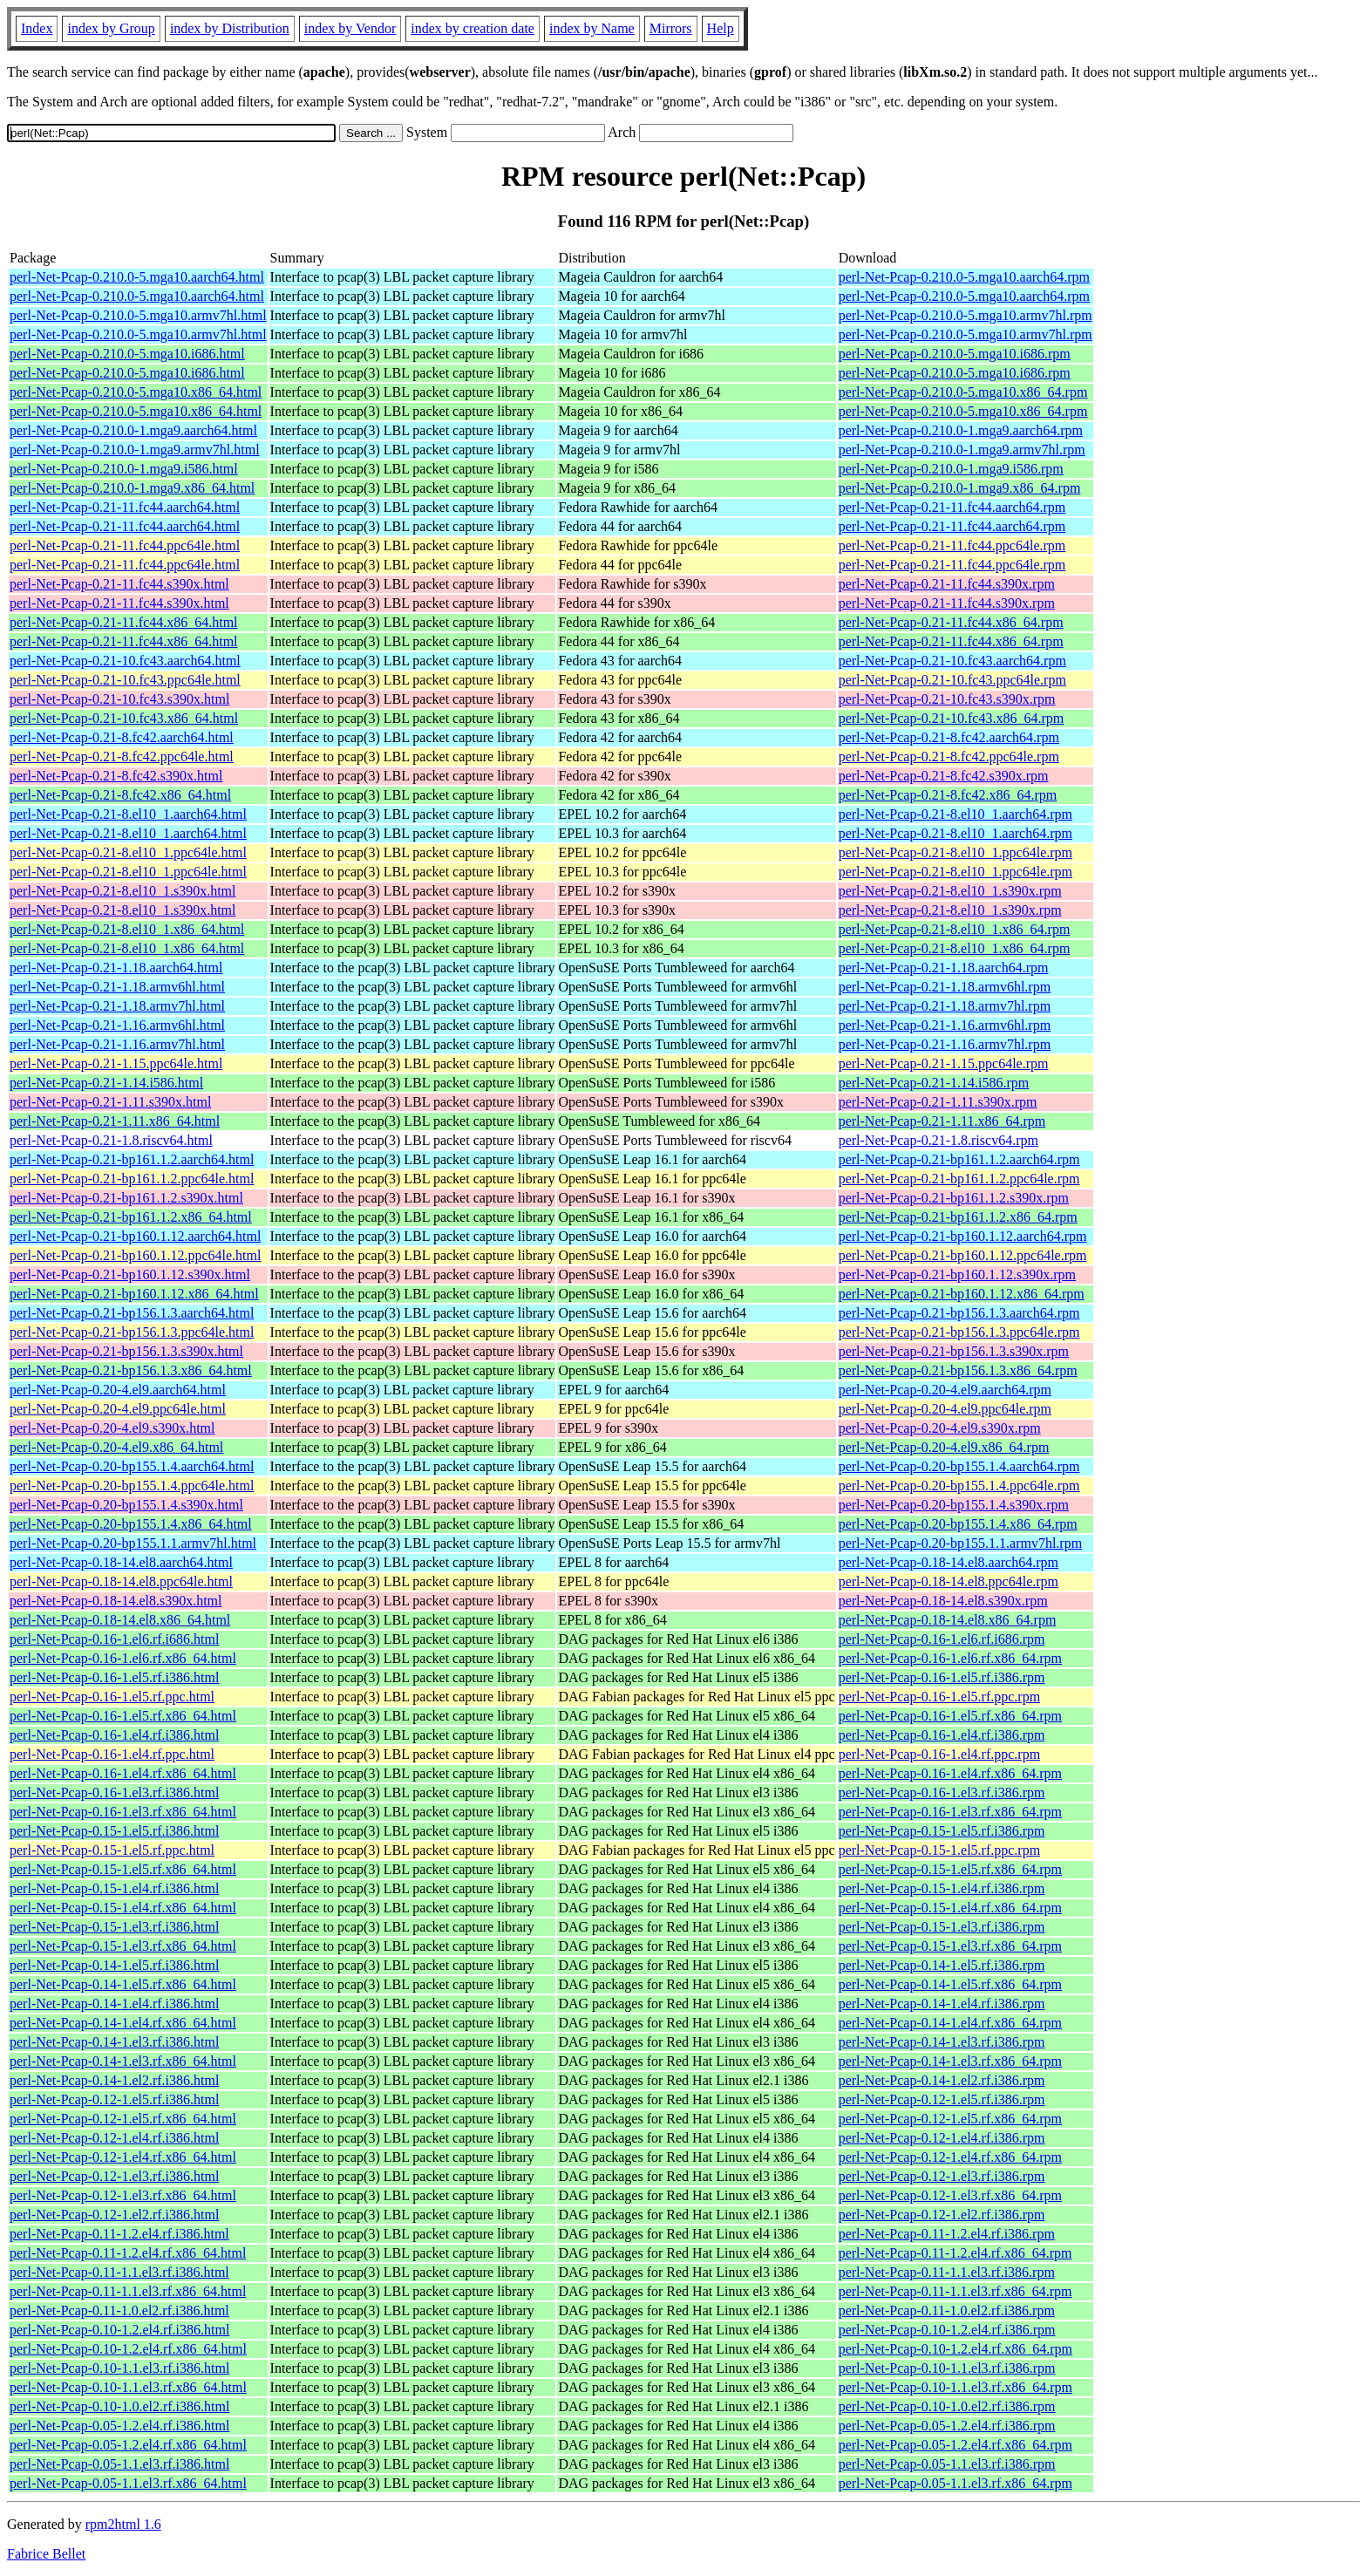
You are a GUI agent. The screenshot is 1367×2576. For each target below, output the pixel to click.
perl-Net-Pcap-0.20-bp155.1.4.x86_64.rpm (958, 1523)
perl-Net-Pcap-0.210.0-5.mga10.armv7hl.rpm (965, 315)
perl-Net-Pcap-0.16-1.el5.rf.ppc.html (112, 1696)
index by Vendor (350, 28)
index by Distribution (229, 28)
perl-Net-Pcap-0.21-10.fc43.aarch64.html (125, 660)
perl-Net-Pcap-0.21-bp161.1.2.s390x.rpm (954, 1197)
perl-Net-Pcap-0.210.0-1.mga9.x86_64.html (132, 487)
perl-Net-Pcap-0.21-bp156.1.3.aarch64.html (132, 1312)
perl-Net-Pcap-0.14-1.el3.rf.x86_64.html (123, 2061)
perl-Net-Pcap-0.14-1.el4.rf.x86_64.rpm (950, 2022)
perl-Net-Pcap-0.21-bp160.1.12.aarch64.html (135, 1236)
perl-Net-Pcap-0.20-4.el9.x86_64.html (116, 1447)
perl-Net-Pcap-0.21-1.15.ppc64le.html (116, 1063)
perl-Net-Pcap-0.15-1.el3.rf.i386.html (114, 1926)
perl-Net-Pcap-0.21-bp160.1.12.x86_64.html (134, 1293)
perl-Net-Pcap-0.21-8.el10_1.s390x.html (123, 890)
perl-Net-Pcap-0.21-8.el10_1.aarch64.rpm (955, 814)
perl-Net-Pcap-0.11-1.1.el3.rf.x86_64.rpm (955, 2291)
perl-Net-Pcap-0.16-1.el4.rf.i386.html (114, 1735)
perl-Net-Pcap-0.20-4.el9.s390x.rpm (940, 1428)
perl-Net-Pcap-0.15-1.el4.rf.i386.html (114, 1888)
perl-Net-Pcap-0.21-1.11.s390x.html (110, 1101)
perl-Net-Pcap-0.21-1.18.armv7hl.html (117, 1005)
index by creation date (472, 28)
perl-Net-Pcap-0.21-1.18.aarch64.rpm (944, 967)
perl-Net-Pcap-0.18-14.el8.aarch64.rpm (948, 1562)
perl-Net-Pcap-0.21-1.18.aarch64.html (116, 967)
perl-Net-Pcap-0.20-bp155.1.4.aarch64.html (132, 1466)
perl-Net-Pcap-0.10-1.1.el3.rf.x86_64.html (128, 2387)
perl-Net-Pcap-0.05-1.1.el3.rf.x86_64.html (128, 2483)
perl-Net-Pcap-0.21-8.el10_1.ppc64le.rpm (955, 852)
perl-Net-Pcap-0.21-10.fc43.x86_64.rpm (951, 718)
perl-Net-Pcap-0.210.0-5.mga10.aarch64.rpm (964, 276)
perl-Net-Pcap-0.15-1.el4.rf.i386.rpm (942, 1888)
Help (720, 28)
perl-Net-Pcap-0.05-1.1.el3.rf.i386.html (119, 2464)
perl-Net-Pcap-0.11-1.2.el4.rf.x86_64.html (128, 2252)
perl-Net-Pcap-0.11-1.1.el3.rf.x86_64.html (128, 2291)
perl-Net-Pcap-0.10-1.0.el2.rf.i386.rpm (947, 2406)
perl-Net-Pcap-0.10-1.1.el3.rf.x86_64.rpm (955, 2387)
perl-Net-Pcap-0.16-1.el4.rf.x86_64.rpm (950, 1773)
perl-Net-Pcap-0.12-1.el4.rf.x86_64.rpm (950, 2157)
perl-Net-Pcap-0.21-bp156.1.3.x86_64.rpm (958, 1370)
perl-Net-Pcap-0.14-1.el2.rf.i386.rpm (942, 2080)
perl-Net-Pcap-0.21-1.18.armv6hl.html (117, 986)
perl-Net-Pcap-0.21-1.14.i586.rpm (934, 1082)
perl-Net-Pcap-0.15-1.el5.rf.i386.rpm (942, 1830)
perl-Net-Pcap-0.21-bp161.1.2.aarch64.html (132, 1159)
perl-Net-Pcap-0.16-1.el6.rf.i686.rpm (942, 1639)
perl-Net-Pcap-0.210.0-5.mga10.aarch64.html (137, 276)
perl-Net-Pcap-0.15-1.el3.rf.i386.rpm (942, 1926)
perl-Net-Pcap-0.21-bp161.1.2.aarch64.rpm (959, 1159)
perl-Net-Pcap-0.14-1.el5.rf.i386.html (114, 1965)
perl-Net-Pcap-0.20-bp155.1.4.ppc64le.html (132, 1485)
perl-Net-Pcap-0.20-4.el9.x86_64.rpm (944, 1447)
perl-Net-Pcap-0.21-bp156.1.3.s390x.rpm (954, 1351)
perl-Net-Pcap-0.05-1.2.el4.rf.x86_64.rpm (955, 2444)
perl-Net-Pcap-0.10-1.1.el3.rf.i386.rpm (947, 2368)
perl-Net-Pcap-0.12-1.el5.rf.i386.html (114, 2099)
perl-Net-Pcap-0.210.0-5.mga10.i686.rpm (955, 353)
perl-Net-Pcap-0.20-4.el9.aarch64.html (118, 1389)
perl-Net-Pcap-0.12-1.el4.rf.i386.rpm (942, 2137)
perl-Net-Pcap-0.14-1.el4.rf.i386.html (114, 2003)
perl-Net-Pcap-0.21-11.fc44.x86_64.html (124, 622)
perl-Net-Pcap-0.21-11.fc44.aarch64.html (125, 507)
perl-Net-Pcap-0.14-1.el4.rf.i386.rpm (942, 2003)
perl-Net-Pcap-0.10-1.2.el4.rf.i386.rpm (947, 2329)
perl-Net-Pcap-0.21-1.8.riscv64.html (111, 1140)
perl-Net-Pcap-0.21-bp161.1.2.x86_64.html (131, 1217)
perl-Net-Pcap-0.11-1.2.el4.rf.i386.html (119, 2233)
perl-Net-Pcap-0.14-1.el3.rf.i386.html (114, 2041)
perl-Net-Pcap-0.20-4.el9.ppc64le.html (118, 1408)
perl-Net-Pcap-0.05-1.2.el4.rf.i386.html (119, 2425)
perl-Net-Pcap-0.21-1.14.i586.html (106, 1082)
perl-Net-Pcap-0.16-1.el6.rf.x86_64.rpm (950, 1658)
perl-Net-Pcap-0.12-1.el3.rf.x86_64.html (123, 2195)
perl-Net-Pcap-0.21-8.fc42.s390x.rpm (944, 775)
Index (36, 28)
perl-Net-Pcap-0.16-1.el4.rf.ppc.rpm (939, 1754)
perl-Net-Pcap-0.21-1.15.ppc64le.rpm (944, 1063)
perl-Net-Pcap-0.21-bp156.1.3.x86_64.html (131, 1370)
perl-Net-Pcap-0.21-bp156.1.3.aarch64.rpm (959, 1312)
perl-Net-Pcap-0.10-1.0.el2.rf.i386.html (119, 2406)
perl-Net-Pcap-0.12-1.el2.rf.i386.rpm (942, 2214)
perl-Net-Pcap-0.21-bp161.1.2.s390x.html (126, 1197)
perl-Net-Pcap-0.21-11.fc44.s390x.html (119, 583)
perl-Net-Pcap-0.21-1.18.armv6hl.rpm (945, 986)
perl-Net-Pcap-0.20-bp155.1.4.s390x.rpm (954, 1504)
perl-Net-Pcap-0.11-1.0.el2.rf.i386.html (119, 2310)
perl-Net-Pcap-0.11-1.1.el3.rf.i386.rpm (947, 2272)
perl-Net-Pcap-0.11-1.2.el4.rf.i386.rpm (947, 2233)
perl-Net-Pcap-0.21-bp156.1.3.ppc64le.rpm (959, 1332)
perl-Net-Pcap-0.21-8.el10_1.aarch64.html (128, 814)
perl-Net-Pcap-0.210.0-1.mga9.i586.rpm (951, 468)
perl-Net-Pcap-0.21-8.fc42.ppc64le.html (122, 756)
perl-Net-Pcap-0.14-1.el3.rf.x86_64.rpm (950, 2061)
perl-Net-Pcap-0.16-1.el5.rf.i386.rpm (942, 1677)
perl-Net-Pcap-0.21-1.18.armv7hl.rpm (945, 1005)
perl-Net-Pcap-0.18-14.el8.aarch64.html (121, 1562)
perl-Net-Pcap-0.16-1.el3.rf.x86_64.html (123, 1811)
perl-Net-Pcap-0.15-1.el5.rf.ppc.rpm (939, 1850)
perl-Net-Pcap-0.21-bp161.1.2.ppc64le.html (132, 1178)
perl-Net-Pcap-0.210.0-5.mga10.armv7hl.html (138, 315)
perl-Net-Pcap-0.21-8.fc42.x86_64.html (120, 794)
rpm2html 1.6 (123, 2524)
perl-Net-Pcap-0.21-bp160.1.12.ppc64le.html (135, 1255)
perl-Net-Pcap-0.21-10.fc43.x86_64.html (124, 718)
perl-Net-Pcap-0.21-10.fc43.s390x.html (119, 699)
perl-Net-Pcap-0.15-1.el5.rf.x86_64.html (123, 1869)
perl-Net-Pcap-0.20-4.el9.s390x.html (112, 1428)
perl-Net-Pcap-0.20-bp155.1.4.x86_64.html (131, 1523)
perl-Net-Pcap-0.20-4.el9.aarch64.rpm (945, 1389)
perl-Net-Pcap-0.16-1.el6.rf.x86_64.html (123, 1658)
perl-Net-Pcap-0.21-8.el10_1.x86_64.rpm (955, 929)
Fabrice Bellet (46, 2553)
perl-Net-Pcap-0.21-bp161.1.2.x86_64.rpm (958, 1217)
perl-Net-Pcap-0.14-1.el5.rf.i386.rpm (942, 1965)
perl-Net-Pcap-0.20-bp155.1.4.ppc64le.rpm (959, 1485)
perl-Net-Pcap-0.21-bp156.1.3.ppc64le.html (132, 1332)
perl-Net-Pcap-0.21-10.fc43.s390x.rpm (947, 699)
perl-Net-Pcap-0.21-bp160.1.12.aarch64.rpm (963, 1236)
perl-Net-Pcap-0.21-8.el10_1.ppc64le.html (128, 852)
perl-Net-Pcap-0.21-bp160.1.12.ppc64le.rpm (963, 1255)
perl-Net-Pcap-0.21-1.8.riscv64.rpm (938, 1140)
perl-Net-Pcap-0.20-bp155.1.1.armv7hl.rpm (960, 1543)
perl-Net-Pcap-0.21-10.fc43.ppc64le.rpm (952, 679)
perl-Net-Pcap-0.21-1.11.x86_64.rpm (942, 1121)
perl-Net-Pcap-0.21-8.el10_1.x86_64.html (127, 929)
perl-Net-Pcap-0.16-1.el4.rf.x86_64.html (123, 1773)
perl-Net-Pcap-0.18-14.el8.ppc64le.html (121, 1581)
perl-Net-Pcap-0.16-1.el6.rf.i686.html (114, 1639)
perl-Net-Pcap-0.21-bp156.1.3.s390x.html (126, 1351)
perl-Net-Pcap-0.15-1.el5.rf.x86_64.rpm (950, 1869)
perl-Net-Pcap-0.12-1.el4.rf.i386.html (114, 2137)
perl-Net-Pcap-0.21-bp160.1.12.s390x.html (130, 1274)
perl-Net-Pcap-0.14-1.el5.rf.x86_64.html (123, 1984)
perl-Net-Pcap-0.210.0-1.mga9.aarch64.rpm (961, 430)
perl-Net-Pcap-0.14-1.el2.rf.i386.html (114, 2080)
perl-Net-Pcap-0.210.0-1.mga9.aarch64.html (133, 430)
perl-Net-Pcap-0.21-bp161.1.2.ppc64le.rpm (959, 1178)
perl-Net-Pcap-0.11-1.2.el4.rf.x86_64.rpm (955, 2252)
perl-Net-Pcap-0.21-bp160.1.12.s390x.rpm (957, 1274)
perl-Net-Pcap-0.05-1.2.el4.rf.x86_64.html (128, 2444)
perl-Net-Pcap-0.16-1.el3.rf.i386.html (114, 1792)
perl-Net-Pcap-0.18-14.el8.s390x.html (116, 1600)
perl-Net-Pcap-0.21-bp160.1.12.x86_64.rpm (962, 1293)
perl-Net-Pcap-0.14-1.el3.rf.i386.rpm (942, 2041)
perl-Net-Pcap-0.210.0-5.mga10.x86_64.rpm (963, 392)
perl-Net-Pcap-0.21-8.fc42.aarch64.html (122, 737)
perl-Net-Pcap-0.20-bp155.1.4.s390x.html (126, 1504)
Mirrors (670, 28)
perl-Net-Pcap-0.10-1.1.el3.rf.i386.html (119, 2368)
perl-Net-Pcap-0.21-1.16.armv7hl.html (117, 1044)
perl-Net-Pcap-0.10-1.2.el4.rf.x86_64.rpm (955, 2348)
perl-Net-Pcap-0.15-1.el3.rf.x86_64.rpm (950, 1946)
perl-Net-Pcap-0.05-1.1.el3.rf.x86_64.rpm (955, 2483)
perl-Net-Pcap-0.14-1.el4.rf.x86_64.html (123, 2022)
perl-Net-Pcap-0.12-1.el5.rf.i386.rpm (942, 2099)
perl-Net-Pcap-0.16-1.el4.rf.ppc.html (112, 1754)
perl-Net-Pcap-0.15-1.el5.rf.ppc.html (112, 1850)
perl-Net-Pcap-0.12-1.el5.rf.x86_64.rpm (950, 2118)
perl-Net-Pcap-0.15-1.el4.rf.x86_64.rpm (950, 1907)
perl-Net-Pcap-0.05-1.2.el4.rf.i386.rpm (947, 2425)
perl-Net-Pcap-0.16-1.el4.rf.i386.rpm (942, 1735)
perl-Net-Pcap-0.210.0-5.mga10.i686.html (127, 353)
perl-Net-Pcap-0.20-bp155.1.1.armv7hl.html (133, 1543)
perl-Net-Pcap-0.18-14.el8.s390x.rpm (943, 1600)
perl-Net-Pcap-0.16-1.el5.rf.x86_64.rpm (950, 1715)
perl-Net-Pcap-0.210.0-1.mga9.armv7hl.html (135, 449)
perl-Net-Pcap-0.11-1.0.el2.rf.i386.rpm (947, 2310)
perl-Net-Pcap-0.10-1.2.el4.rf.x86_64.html (128, 2348)
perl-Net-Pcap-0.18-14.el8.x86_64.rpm (948, 1619)
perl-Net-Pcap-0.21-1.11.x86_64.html (115, 1121)
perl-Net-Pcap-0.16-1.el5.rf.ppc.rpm (939, 1696)
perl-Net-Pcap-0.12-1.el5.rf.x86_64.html (123, 2118)
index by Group (110, 28)
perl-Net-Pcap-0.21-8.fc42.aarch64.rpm (949, 737)
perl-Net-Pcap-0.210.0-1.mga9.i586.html (124, 468)
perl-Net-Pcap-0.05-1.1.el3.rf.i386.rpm (947, 2464)
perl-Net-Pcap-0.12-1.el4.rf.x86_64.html (123, 2157)
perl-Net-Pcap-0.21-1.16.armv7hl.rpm (945, 1044)
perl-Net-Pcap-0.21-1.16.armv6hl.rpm (945, 1025)
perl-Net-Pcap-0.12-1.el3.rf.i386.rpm (942, 2176)
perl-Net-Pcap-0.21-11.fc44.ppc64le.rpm (952, 545)
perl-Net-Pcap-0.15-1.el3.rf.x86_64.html (123, 1946)
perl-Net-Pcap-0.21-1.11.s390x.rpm (938, 1101)
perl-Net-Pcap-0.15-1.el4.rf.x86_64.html (123, 1907)
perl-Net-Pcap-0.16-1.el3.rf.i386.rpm (942, 1792)
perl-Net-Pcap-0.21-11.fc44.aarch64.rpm (952, 507)
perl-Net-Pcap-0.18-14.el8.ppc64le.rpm (948, 1581)
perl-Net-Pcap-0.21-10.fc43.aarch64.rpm (952, 660)
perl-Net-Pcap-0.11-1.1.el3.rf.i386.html (119, 2272)
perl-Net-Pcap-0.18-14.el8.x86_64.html (120, 1619)
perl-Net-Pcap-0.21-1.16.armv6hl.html (117, 1025)
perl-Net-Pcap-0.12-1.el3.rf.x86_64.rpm (950, 2195)
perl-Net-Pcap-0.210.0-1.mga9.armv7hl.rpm (962, 449)
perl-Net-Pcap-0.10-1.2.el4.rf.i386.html (119, 2329)
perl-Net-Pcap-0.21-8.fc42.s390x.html (116, 775)
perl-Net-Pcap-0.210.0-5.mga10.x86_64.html (136, 392)
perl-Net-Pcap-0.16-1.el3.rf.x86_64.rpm (950, 1811)
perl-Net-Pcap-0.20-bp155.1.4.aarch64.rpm (959, 1466)
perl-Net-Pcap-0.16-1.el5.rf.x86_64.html (123, 1715)
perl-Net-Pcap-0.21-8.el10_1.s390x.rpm (950, 890)
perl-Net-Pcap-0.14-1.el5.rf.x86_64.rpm (950, 1984)
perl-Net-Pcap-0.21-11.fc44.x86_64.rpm (951, 622)
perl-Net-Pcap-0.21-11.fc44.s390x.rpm (947, 583)
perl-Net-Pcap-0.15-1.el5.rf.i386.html (114, 1830)
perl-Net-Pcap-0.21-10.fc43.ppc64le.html (125, 679)
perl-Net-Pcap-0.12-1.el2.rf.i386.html (114, 2214)
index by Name (592, 28)
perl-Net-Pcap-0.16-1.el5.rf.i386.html (114, 1677)
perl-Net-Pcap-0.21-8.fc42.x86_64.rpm (948, 794)
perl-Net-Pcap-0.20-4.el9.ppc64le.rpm (945, 1408)
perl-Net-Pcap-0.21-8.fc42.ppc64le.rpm (949, 756)
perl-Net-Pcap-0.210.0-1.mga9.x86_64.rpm (960, 487)
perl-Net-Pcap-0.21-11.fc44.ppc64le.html (125, 545)
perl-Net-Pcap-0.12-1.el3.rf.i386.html (114, 2176)
